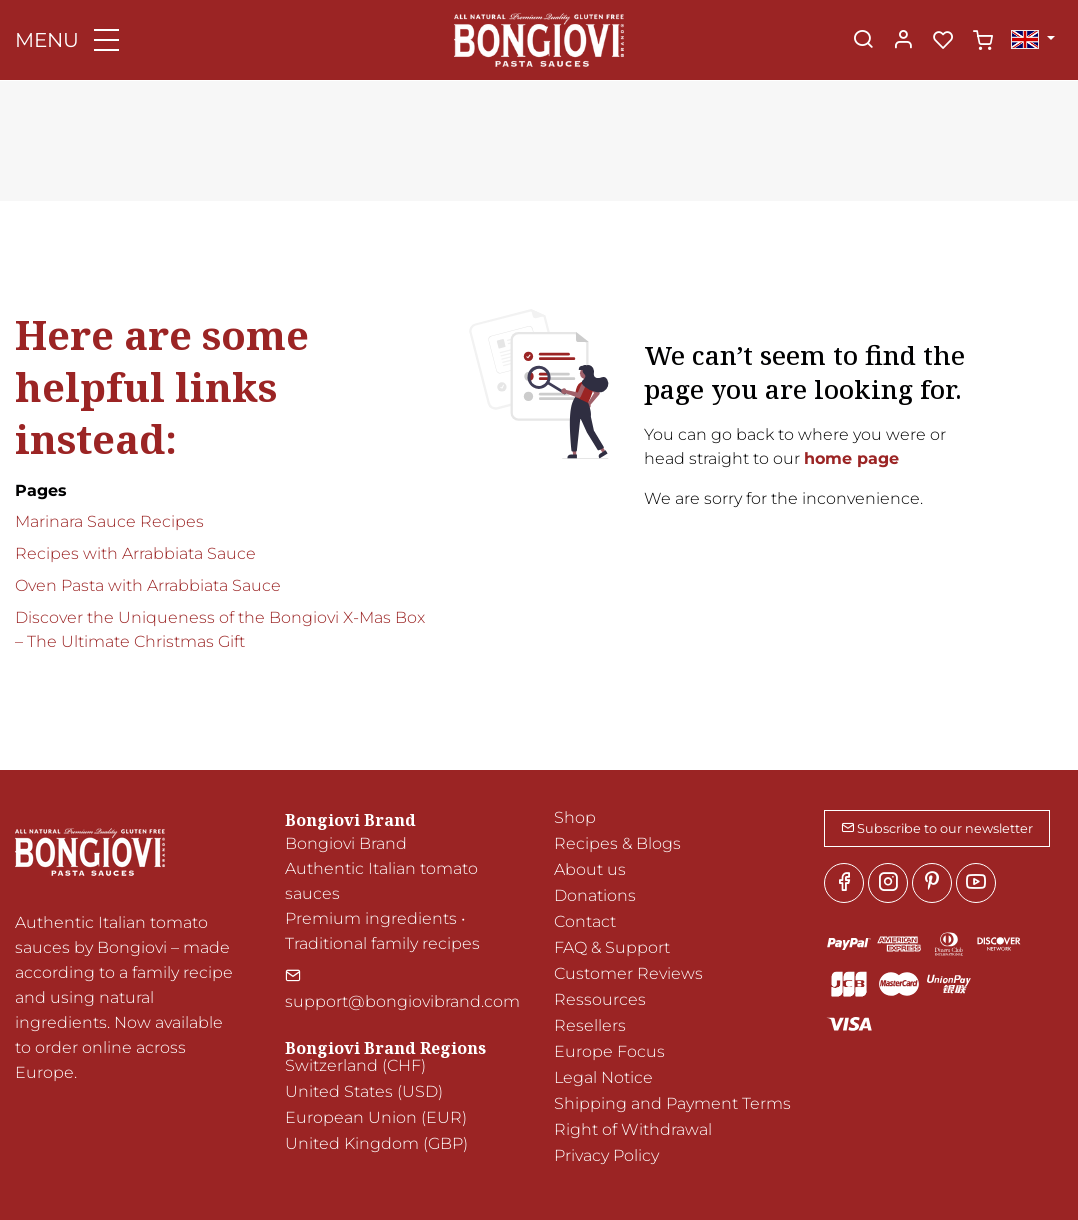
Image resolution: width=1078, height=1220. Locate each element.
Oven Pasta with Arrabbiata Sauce (148, 585)
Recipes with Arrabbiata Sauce (135, 553)
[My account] (903, 41)
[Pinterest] (932, 883)
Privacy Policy (606, 1155)
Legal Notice (603, 1077)
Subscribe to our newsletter (937, 828)
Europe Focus (609, 1051)
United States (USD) (364, 1091)
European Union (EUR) (376, 1117)
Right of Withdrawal (633, 1129)
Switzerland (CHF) (355, 1065)
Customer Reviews (628, 973)
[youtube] (976, 883)
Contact (585, 921)
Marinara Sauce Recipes (109, 521)
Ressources (600, 999)
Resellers (590, 1025)
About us (590, 869)
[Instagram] (888, 883)
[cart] (983, 41)
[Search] (863, 41)
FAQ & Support (612, 947)
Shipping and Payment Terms (672, 1103)
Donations (595, 895)
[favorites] (943, 41)
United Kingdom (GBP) (376, 1143)
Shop (575, 817)
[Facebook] (844, 883)
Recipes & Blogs (617, 843)
